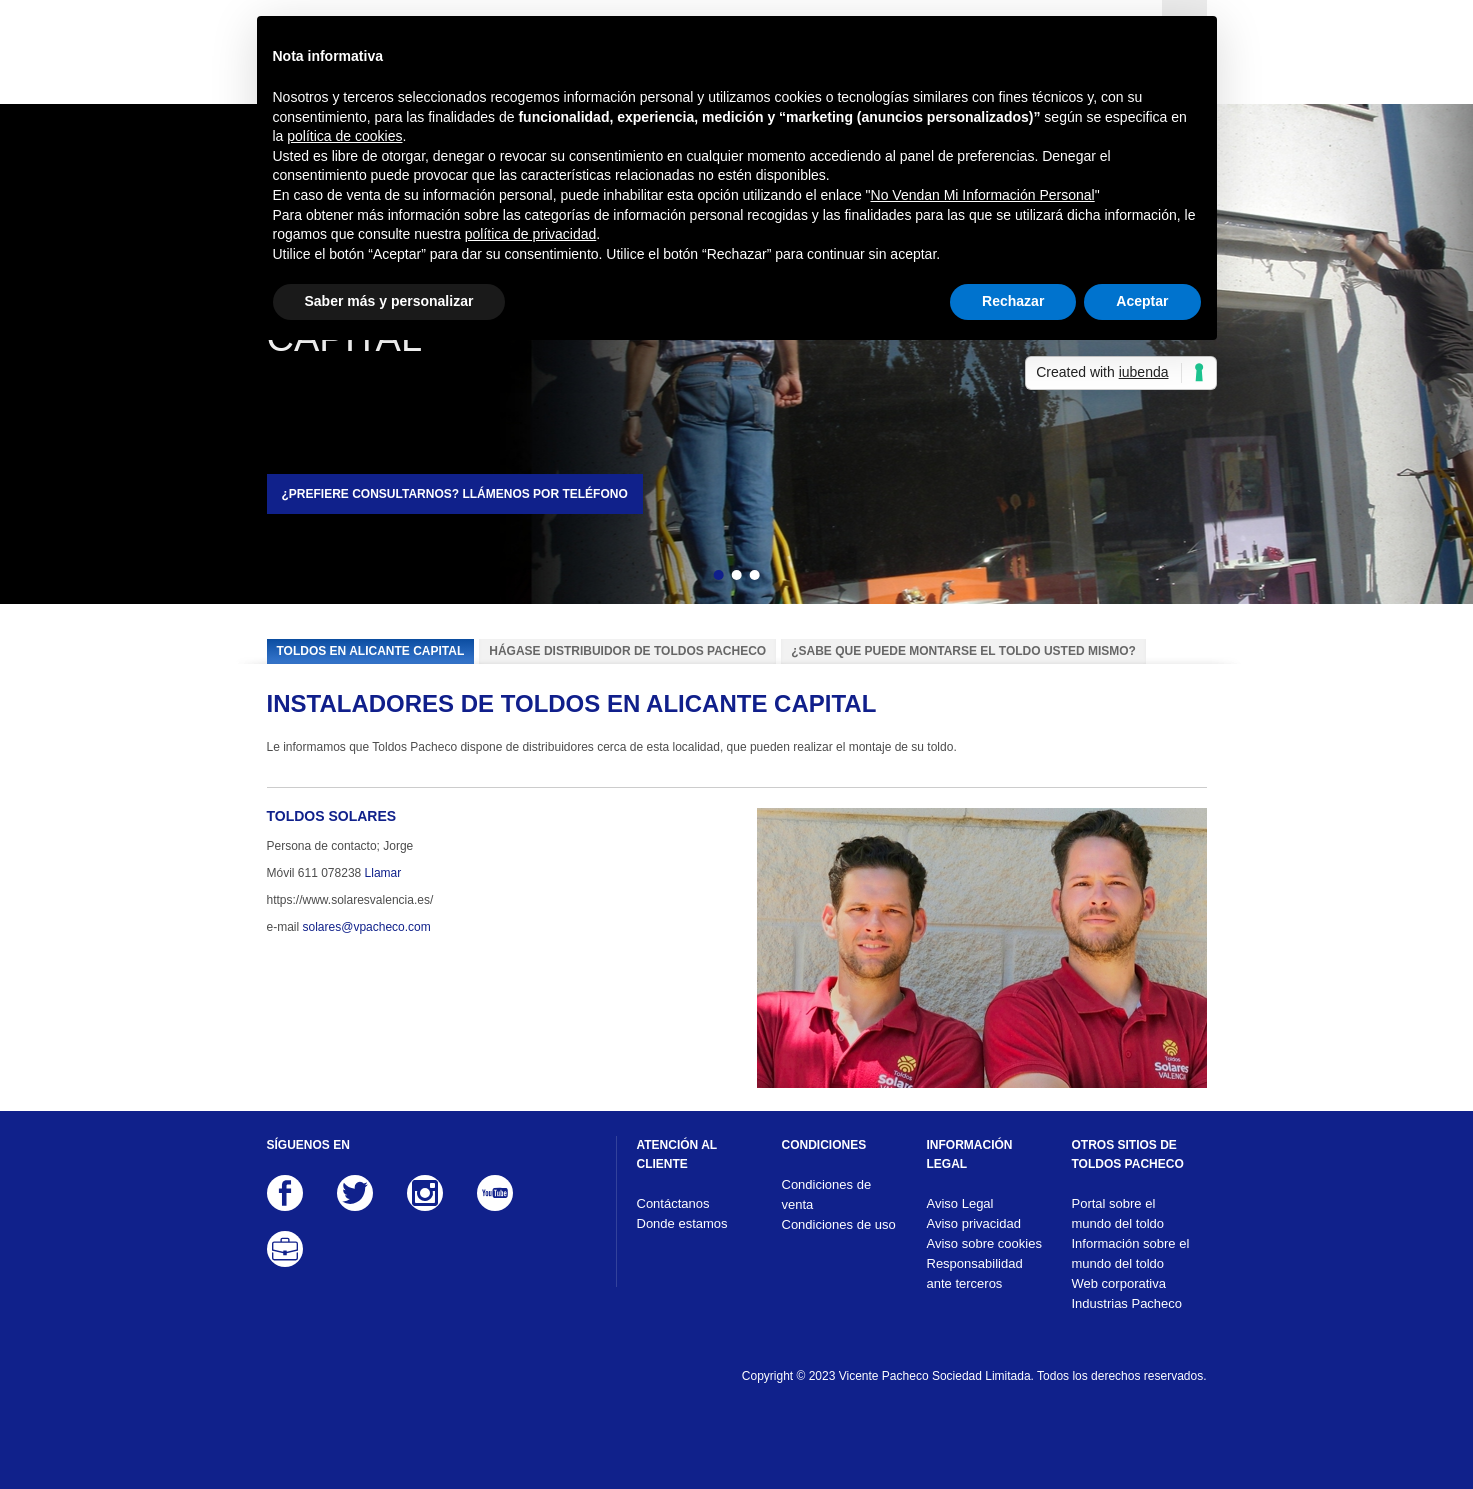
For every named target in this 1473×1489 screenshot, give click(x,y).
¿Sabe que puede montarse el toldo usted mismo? (963, 651)
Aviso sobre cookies (984, 1243)
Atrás (683, 578)
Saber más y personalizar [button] (389, 301)
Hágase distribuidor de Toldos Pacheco (627, 651)
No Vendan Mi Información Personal (983, 195)
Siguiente (790, 578)
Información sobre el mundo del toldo (1131, 1253)
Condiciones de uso (839, 1224)
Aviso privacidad (974, 1223)
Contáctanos (673, 1203)
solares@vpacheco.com (367, 927)
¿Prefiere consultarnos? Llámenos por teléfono (455, 494)
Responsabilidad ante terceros (975, 1273)
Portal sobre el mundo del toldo (1118, 1213)
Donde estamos (682, 1223)
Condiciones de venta (827, 1194)
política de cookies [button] (344, 136)
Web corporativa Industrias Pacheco (1127, 1293)
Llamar (383, 873)
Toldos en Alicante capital (371, 651)
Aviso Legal (960, 1203)
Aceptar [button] (1142, 301)
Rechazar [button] (1013, 301)
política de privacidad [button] (531, 234)
